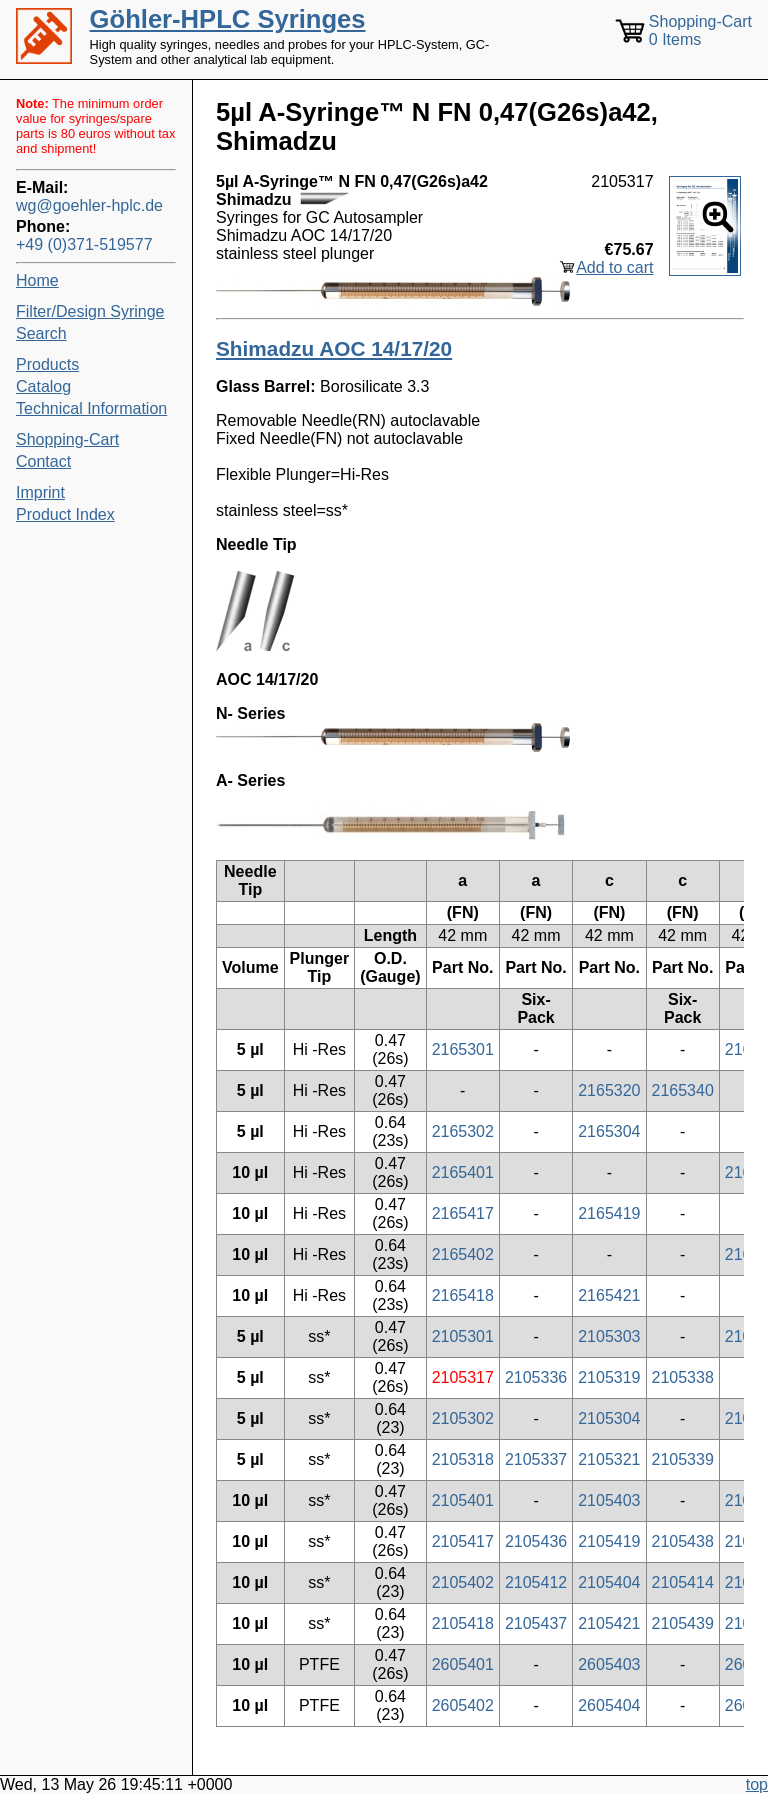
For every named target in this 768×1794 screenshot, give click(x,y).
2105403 (609, 1500)
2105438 (683, 1541)
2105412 (536, 1582)
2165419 (609, 1213)
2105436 (536, 1541)
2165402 (463, 1254)
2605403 (609, 1664)
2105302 (463, 1418)
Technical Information (91, 408)
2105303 (609, 1336)
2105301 (463, 1336)
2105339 (683, 1459)
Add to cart (614, 267)
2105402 (463, 1582)
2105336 (536, 1377)
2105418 (463, 1623)
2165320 (609, 1090)
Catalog (43, 386)
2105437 (536, 1623)
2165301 (463, 1049)
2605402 (463, 1705)
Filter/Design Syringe (90, 311)
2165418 (463, 1295)
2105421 (609, 1623)
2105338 (683, 1377)
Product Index (65, 514)
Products (47, 364)
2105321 (609, 1459)
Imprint (40, 492)
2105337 (536, 1459)
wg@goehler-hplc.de (89, 205)
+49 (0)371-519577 (84, 244)
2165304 (609, 1131)
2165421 (609, 1295)
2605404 (609, 1705)
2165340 (683, 1090)
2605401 (463, 1664)
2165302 (463, 1131)
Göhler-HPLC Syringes (228, 19)
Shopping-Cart (67, 439)
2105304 (609, 1418)
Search (41, 333)
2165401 (463, 1172)
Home (37, 280)
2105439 (683, 1623)
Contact (43, 461)
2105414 (683, 1582)
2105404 (609, 1582)
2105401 (463, 1500)
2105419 (609, 1541)
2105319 (609, 1377)
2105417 (463, 1541)
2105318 (463, 1459)
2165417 (463, 1213)
